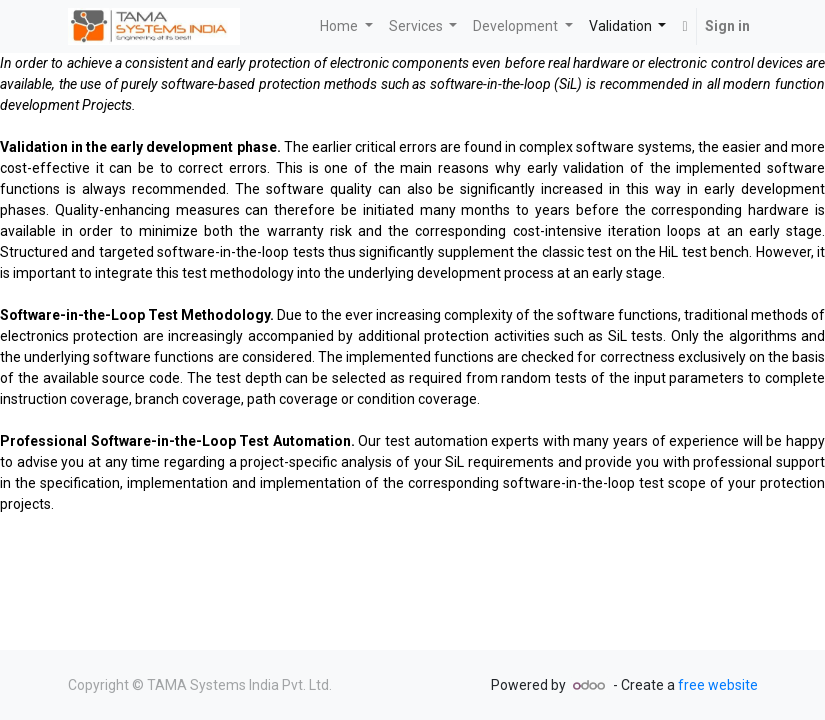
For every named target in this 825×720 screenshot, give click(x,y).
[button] (684, 26)
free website (718, 685)
